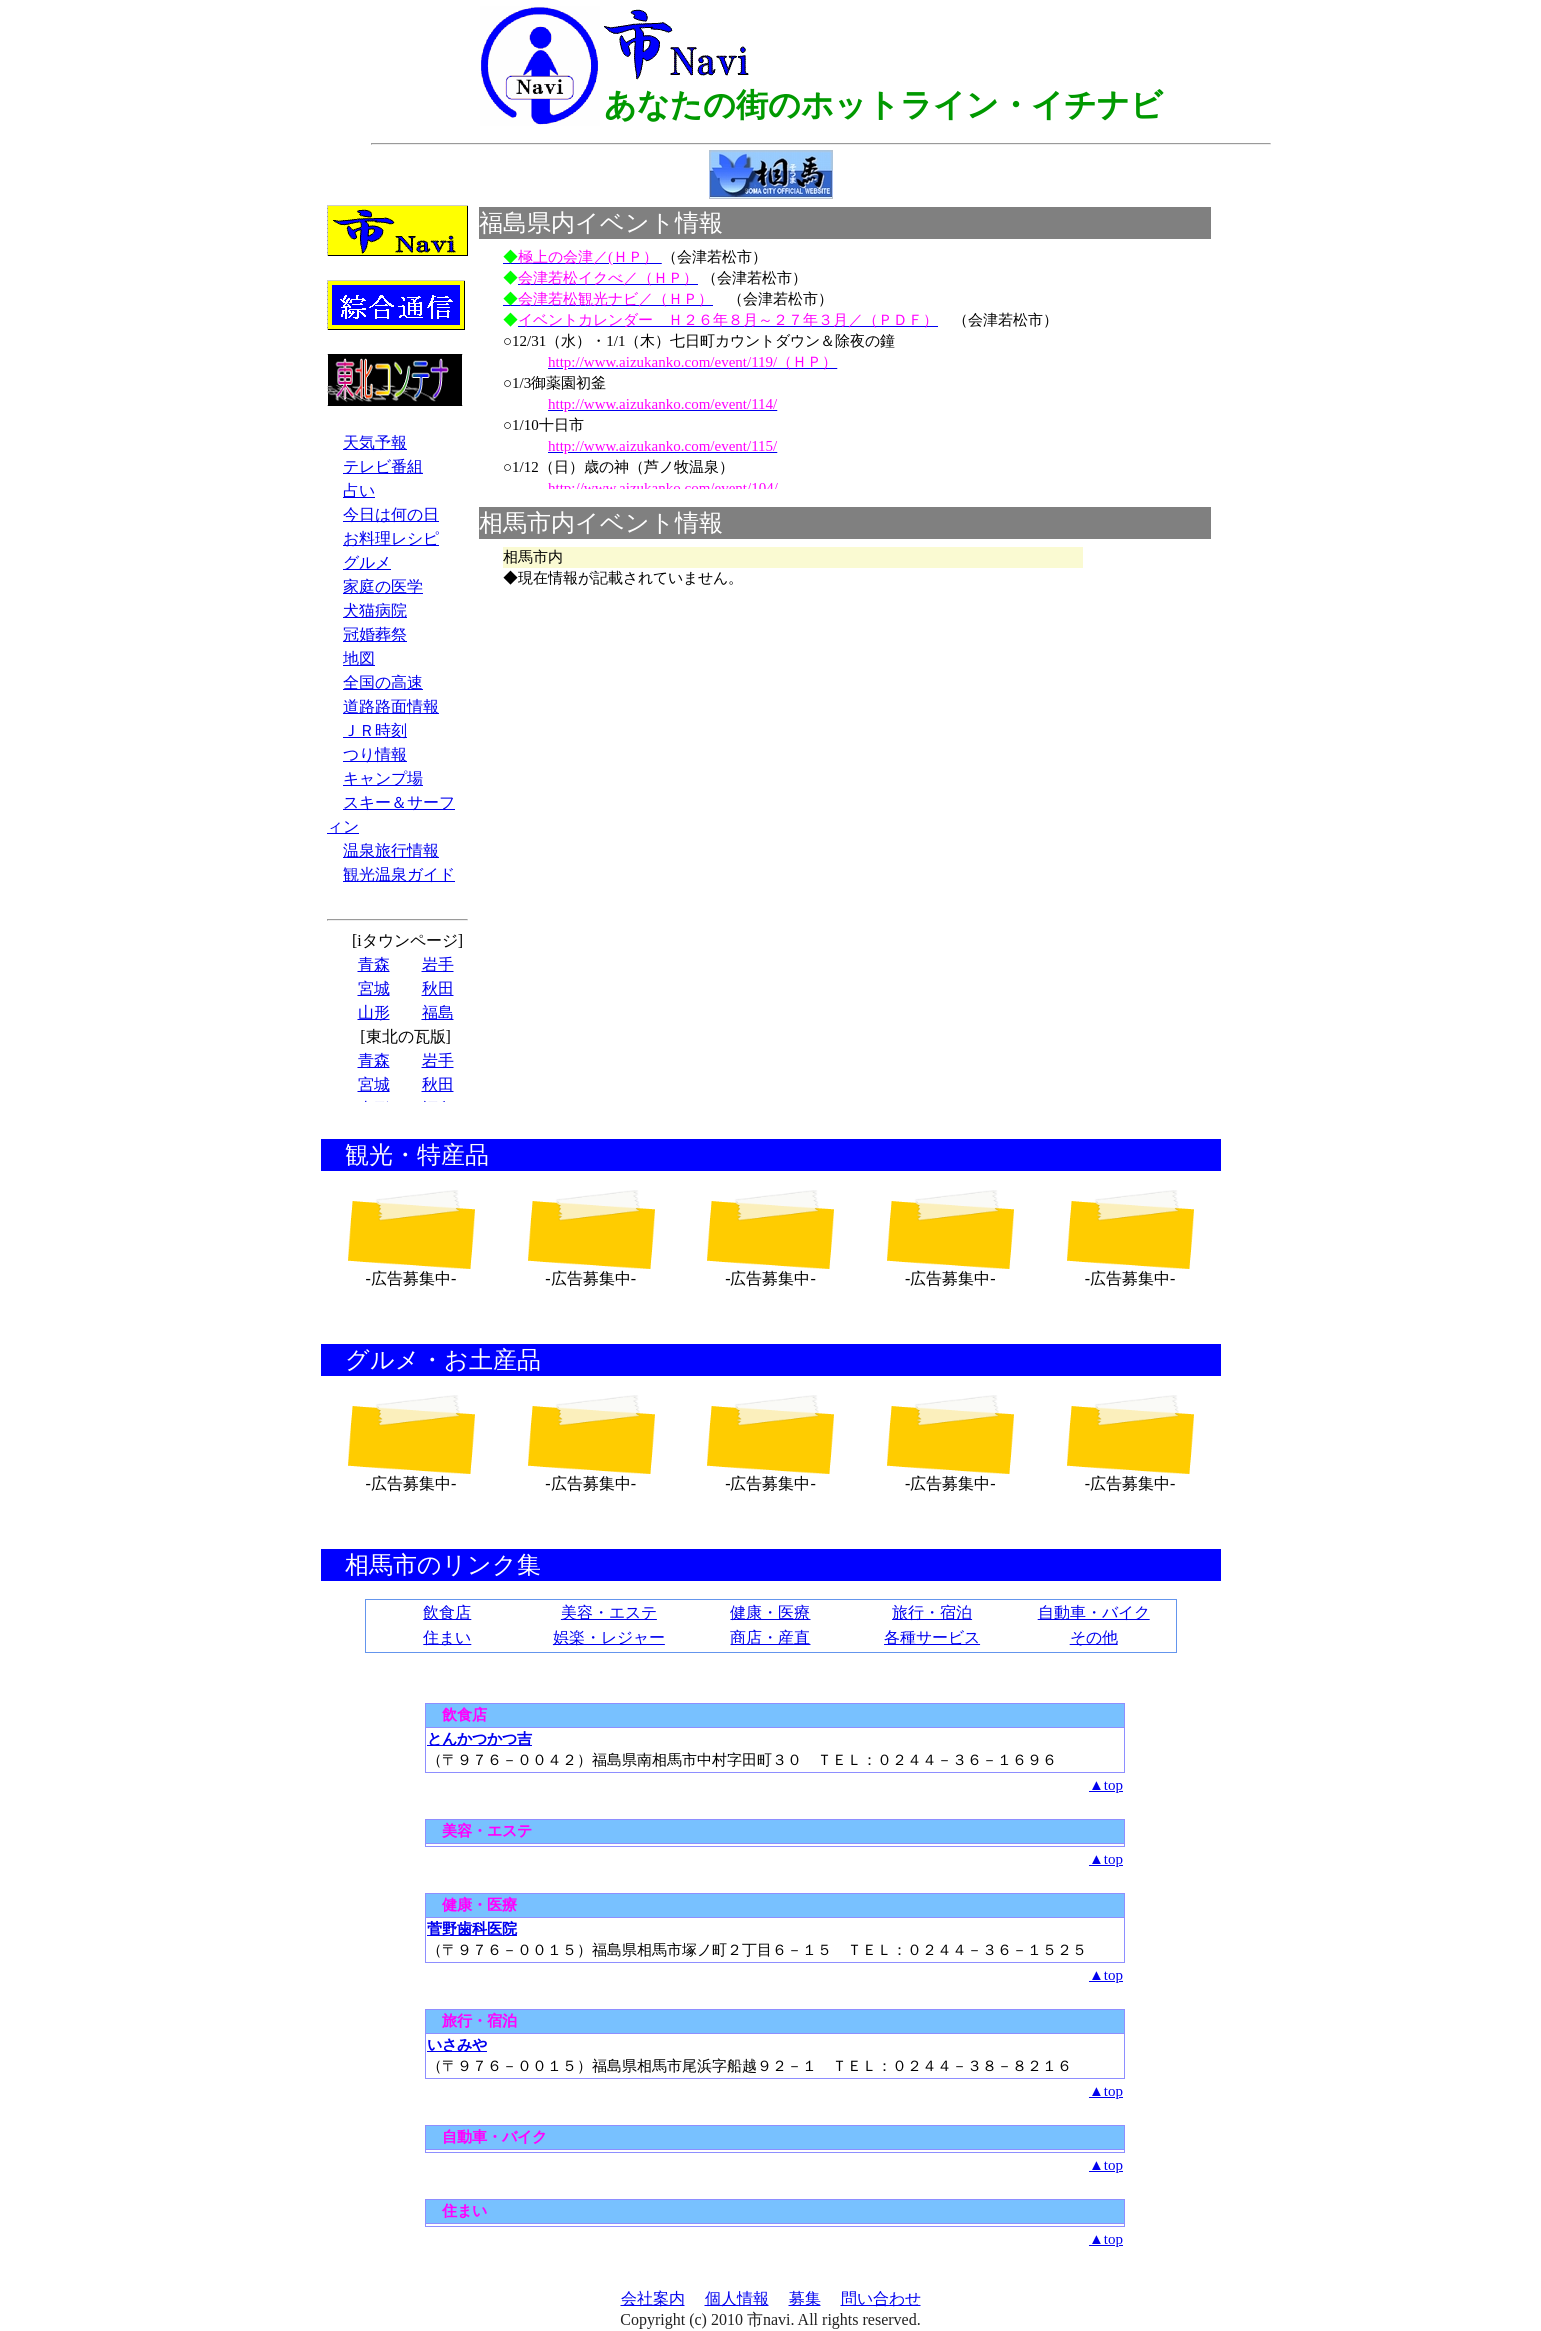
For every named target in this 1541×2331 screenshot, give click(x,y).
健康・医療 (770, 1612)
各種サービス (932, 1637)
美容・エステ (609, 1612)
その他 (1094, 1637)
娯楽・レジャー (609, 1637)
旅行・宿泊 (932, 1612)
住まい (447, 1637)
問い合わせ (881, 2298)
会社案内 (653, 2298)
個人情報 (737, 2298)
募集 (805, 2298)
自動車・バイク (1094, 1612)
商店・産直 (770, 1637)
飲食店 (447, 1612)
